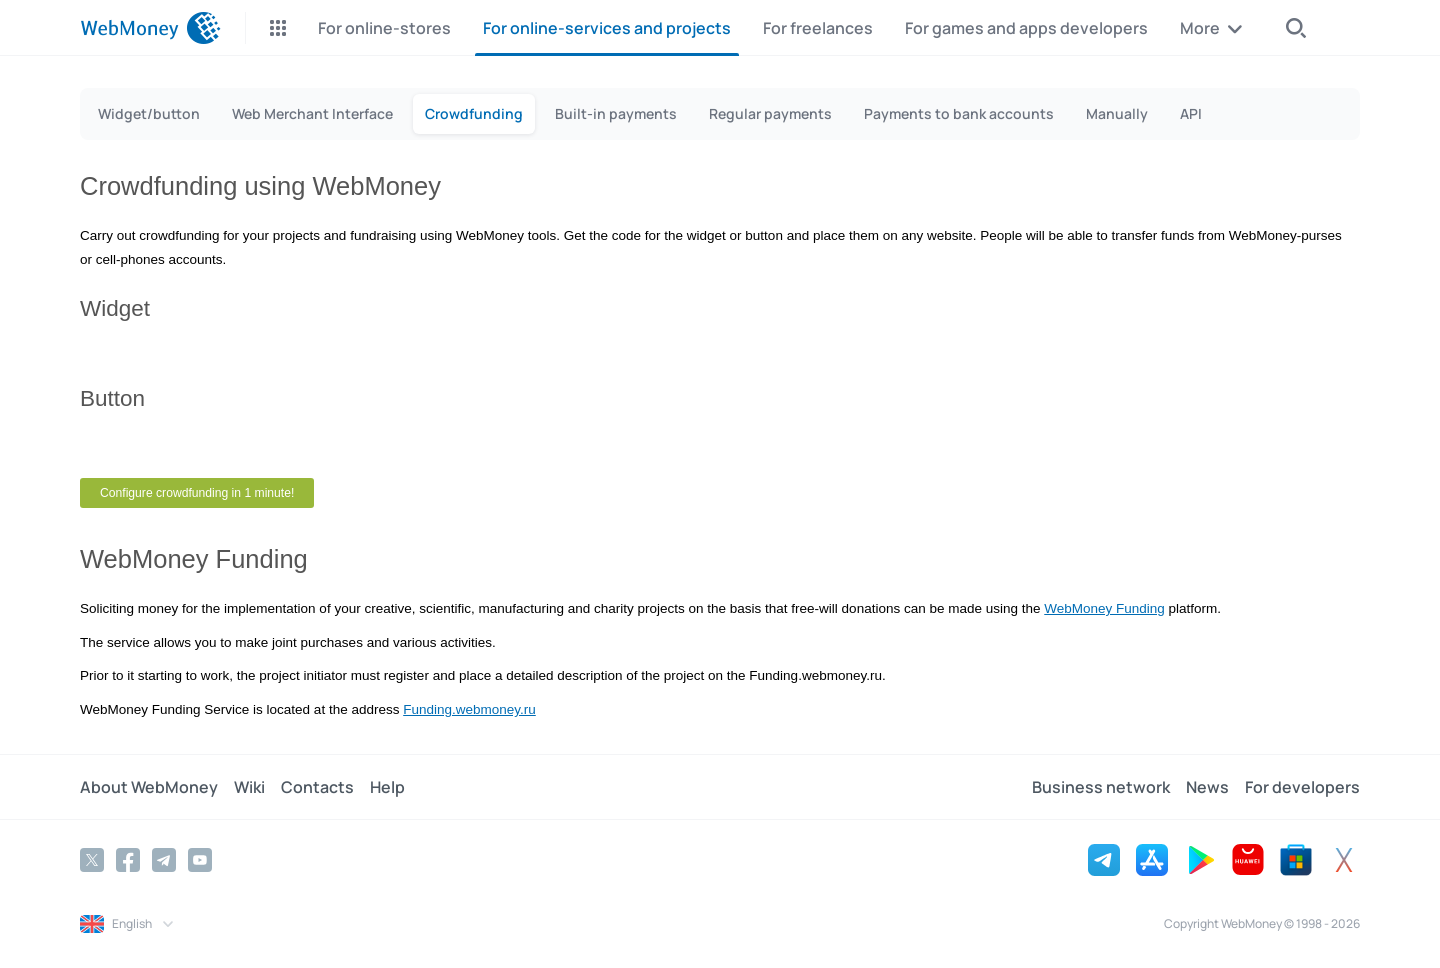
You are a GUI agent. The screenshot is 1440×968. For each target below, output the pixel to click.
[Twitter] (92, 860)
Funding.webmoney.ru (469, 709)
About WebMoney (149, 787)
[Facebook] (128, 860)
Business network (1101, 787)
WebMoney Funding (1104, 608)
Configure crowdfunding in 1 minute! (197, 493)
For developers (1302, 787)
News (1207, 787)
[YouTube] (200, 860)
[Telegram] (164, 860)
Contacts (317, 787)
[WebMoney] (150, 28)
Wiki (249, 787)
